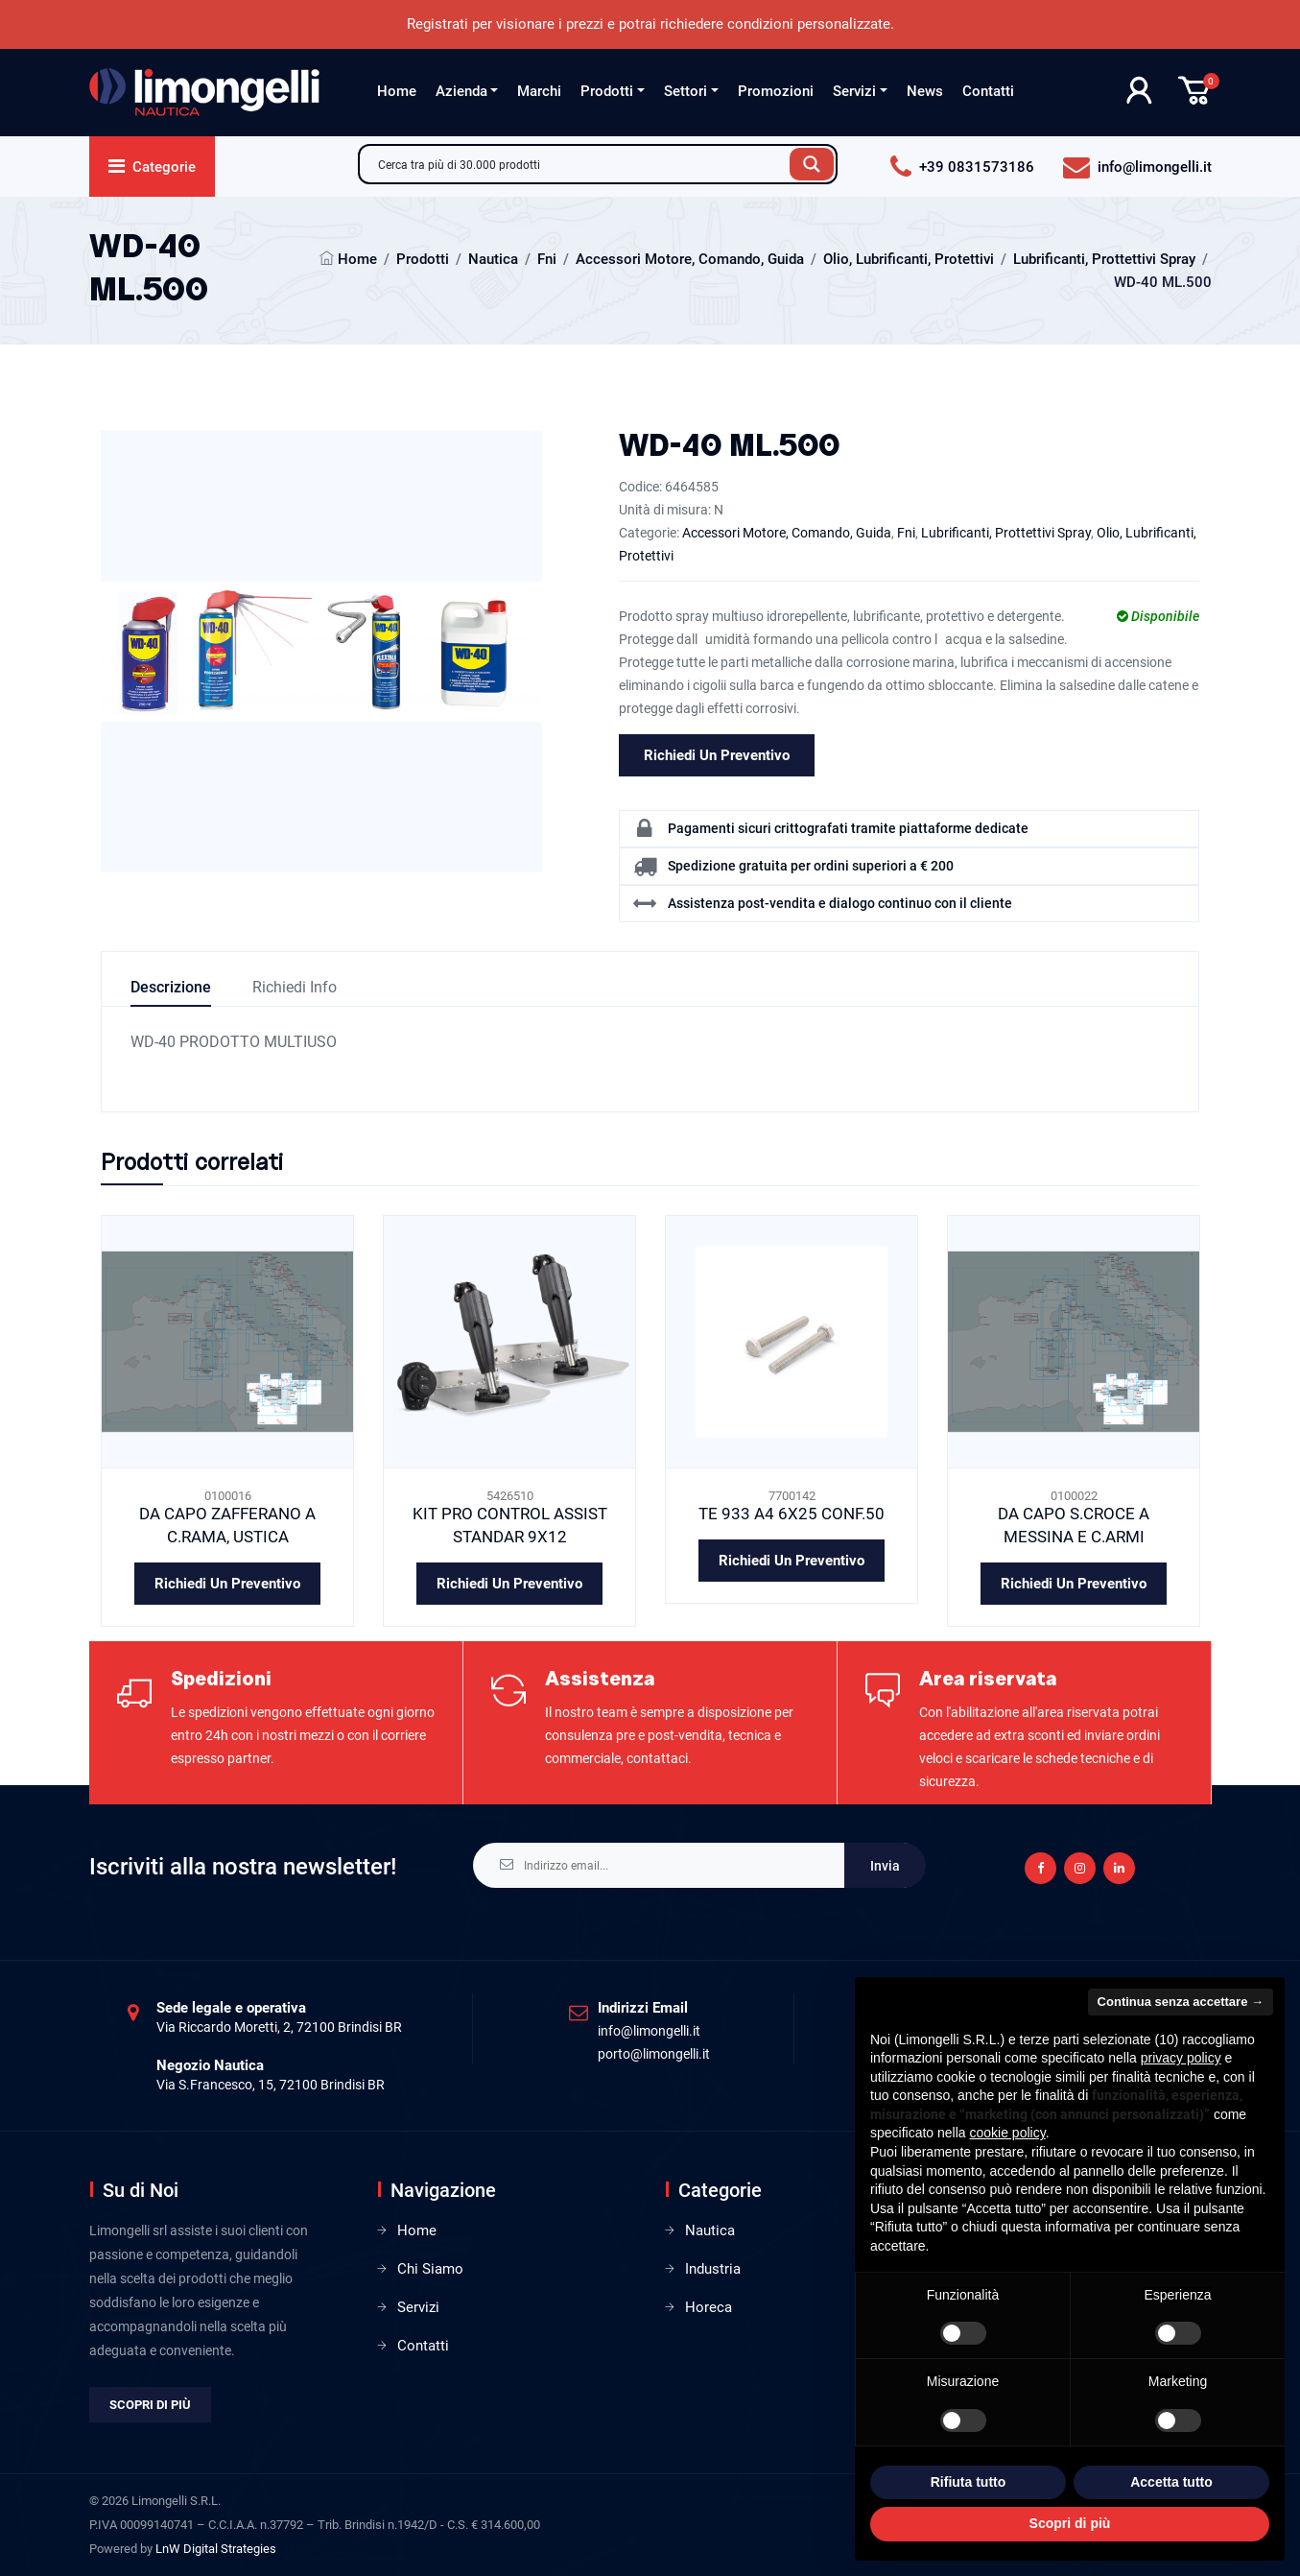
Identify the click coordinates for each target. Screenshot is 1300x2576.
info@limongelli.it (649, 2031)
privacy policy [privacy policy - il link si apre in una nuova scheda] (1181, 2057)
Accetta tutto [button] (1171, 2482)
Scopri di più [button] (1070, 2523)
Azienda (461, 91)
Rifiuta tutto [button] (968, 2482)
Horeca (708, 2307)
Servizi (854, 91)
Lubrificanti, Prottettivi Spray (1104, 259)
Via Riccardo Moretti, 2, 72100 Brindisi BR (279, 2027)
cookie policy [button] (1008, 2132)
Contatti (988, 91)
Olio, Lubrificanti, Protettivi (908, 259)
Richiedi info (294, 987)
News (925, 91)
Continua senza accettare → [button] (1181, 2001)
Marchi (539, 91)
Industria (713, 2269)
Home (396, 91)
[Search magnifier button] (812, 164)
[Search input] (579, 164)
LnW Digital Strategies (215, 2548)
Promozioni (776, 91)
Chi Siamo (430, 2269)
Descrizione (170, 987)
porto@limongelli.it (654, 2054)
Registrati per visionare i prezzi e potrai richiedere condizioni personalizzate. (650, 24)
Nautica (493, 259)
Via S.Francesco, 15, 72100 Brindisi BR (270, 2084)
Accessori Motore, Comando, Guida (690, 259)
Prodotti (606, 91)
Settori (685, 91)
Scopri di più (150, 2404)
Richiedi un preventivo (717, 755)
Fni (546, 259)
